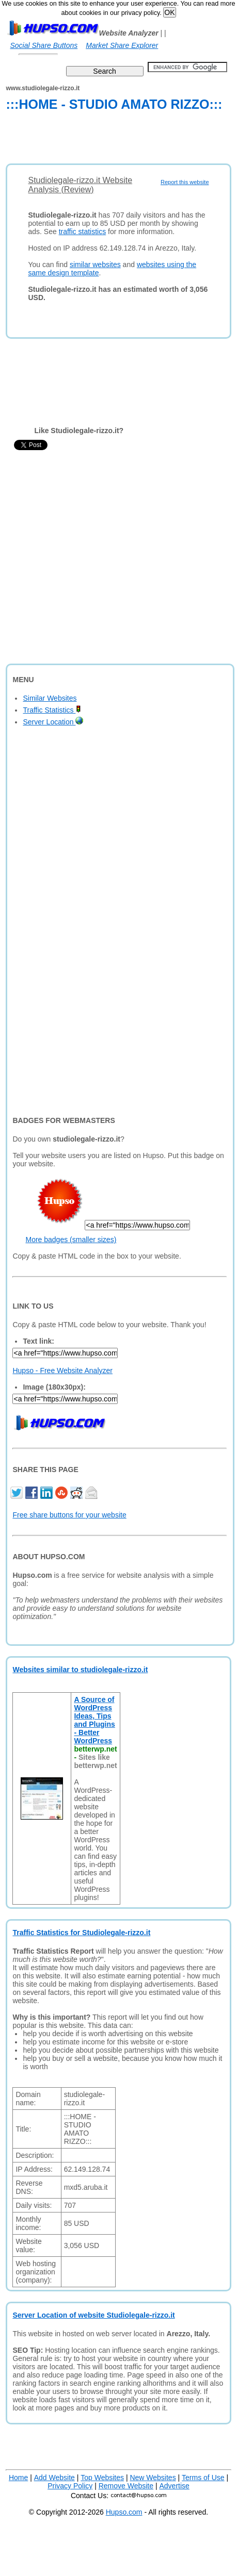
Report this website (185, 182)
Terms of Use (203, 2477)
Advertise (174, 2486)
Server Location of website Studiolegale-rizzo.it (93, 2315)
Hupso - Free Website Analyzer (62, 1370)
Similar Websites (49, 698)
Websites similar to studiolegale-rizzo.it (80, 1669)
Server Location (53, 722)
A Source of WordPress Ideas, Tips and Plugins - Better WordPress (94, 1720)
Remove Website (126, 2486)
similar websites (95, 264)
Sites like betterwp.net (95, 1761)
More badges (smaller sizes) (70, 1239)
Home (18, 2477)
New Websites (153, 2477)
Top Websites (102, 2477)
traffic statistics (82, 231)
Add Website (54, 2477)
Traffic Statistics (52, 710)
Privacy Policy (70, 2486)
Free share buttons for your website (69, 1515)
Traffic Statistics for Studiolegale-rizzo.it (81, 1932)
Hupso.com (124, 2512)
